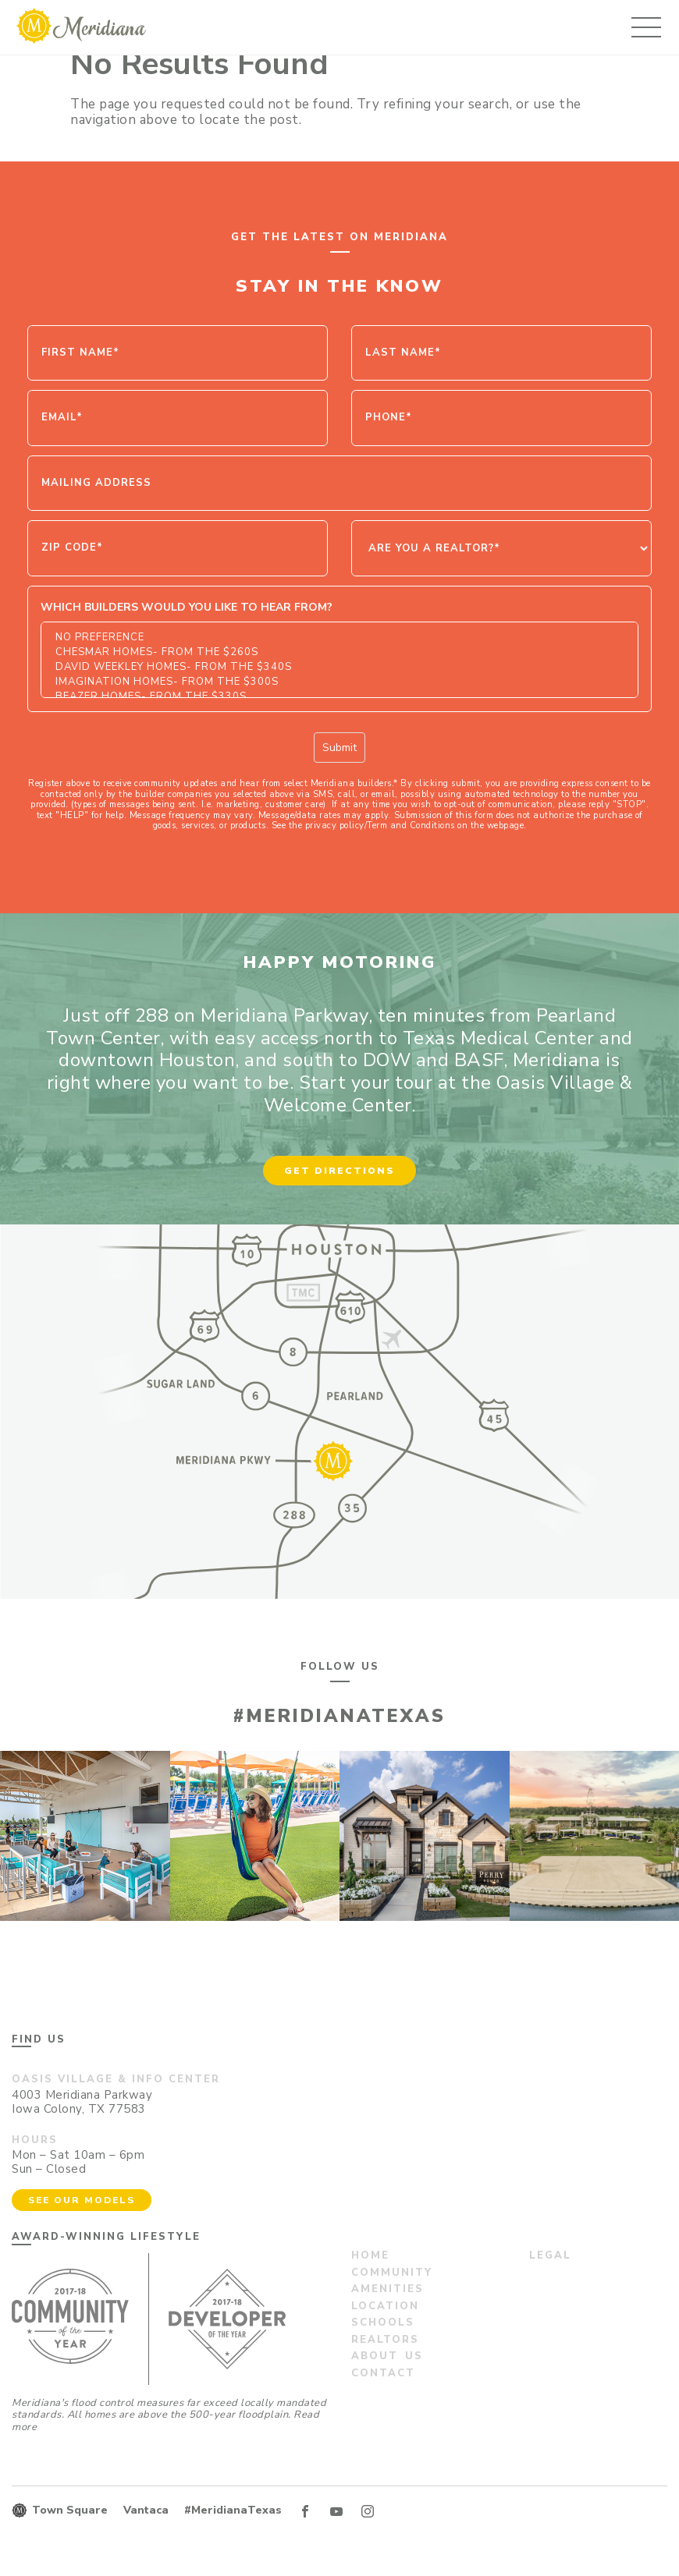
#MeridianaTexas (233, 2510)
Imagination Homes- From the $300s (339, 682)
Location (385, 2306)
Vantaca (146, 2510)
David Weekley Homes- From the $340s (339, 667)
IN (367, 2511)
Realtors (385, 2340)
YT (336, 2511)
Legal (550, 2255)
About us (387, 2356)
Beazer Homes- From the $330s (339, 696)
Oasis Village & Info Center (116, 2079)
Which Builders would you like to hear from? (186, 607)
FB (305, 2511)
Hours (35, 2140)
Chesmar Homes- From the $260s (339, 652)
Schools (382, 2323)
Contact (383, 2373)
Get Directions (339, 1170)
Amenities (387, 2289)
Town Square (70, 2510)
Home (370, 2255)
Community (391, 2273)
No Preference (339, 637)
